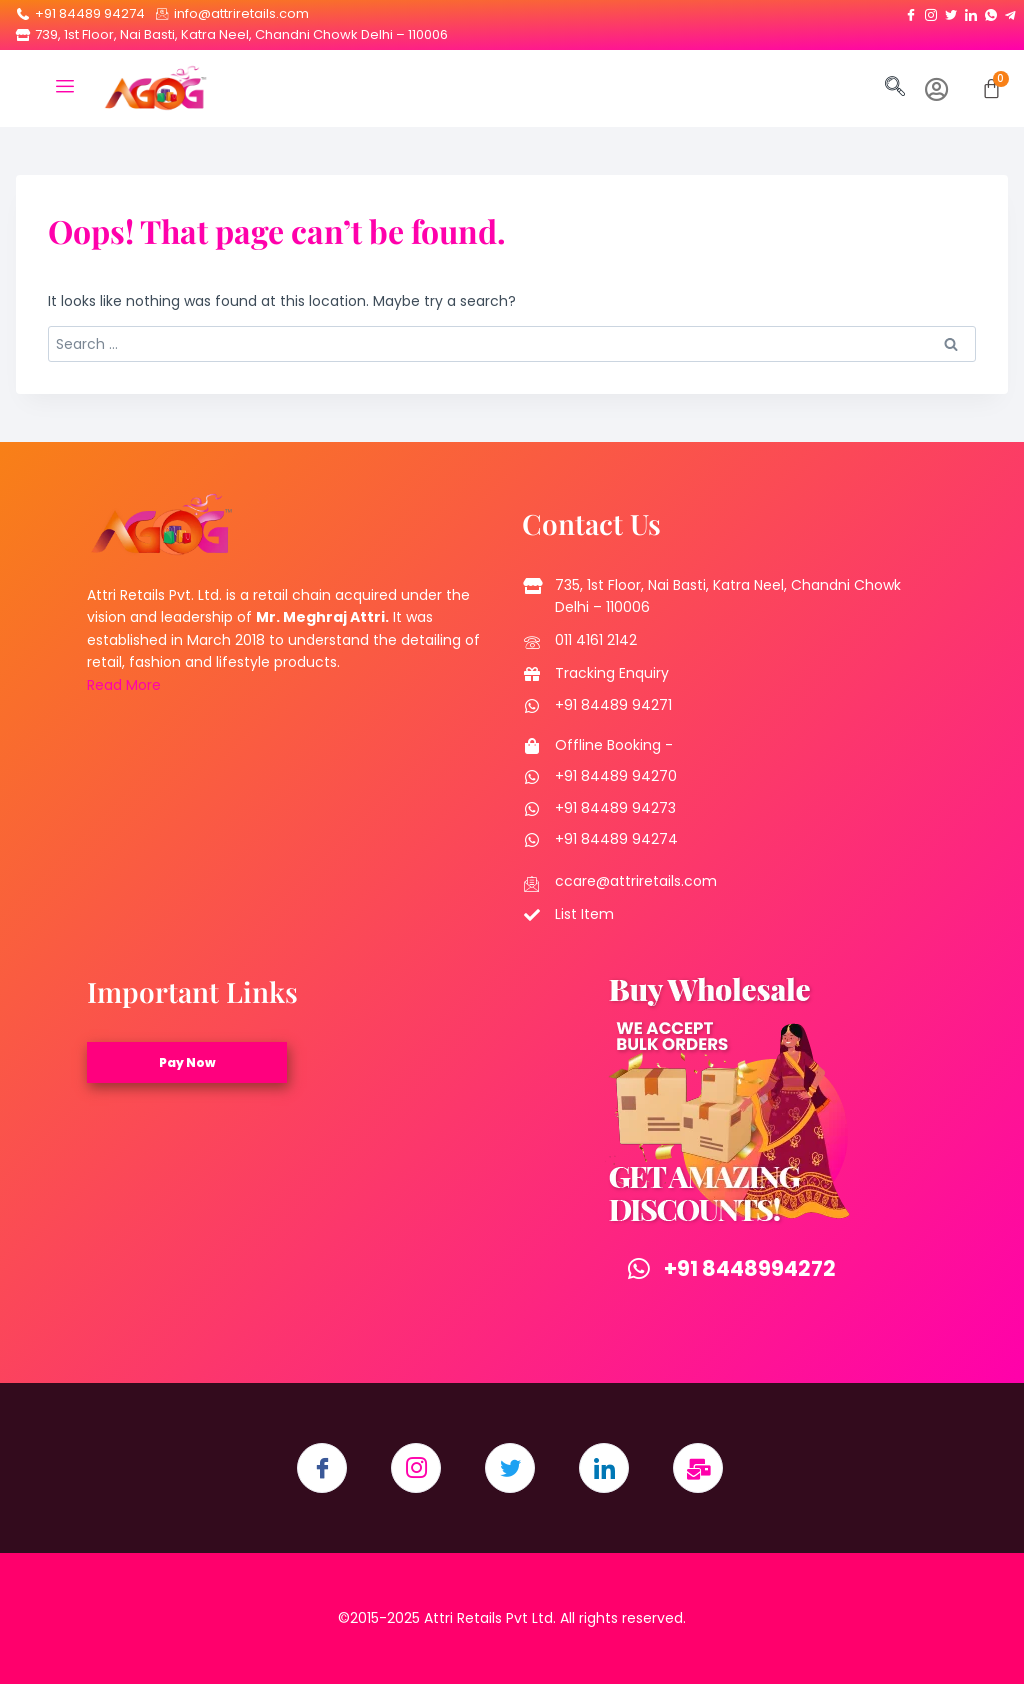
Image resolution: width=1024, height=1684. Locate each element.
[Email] (698, 1468)
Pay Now (187, 1062)
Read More (124, 685)
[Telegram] (1011, 11)
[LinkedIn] (971, 11)
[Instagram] (931, 11)
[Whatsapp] (991, 11)
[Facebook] (911, 11)
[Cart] (991, 88)
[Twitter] (951, 11)
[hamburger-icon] (64, 88)
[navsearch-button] (895, 88)
